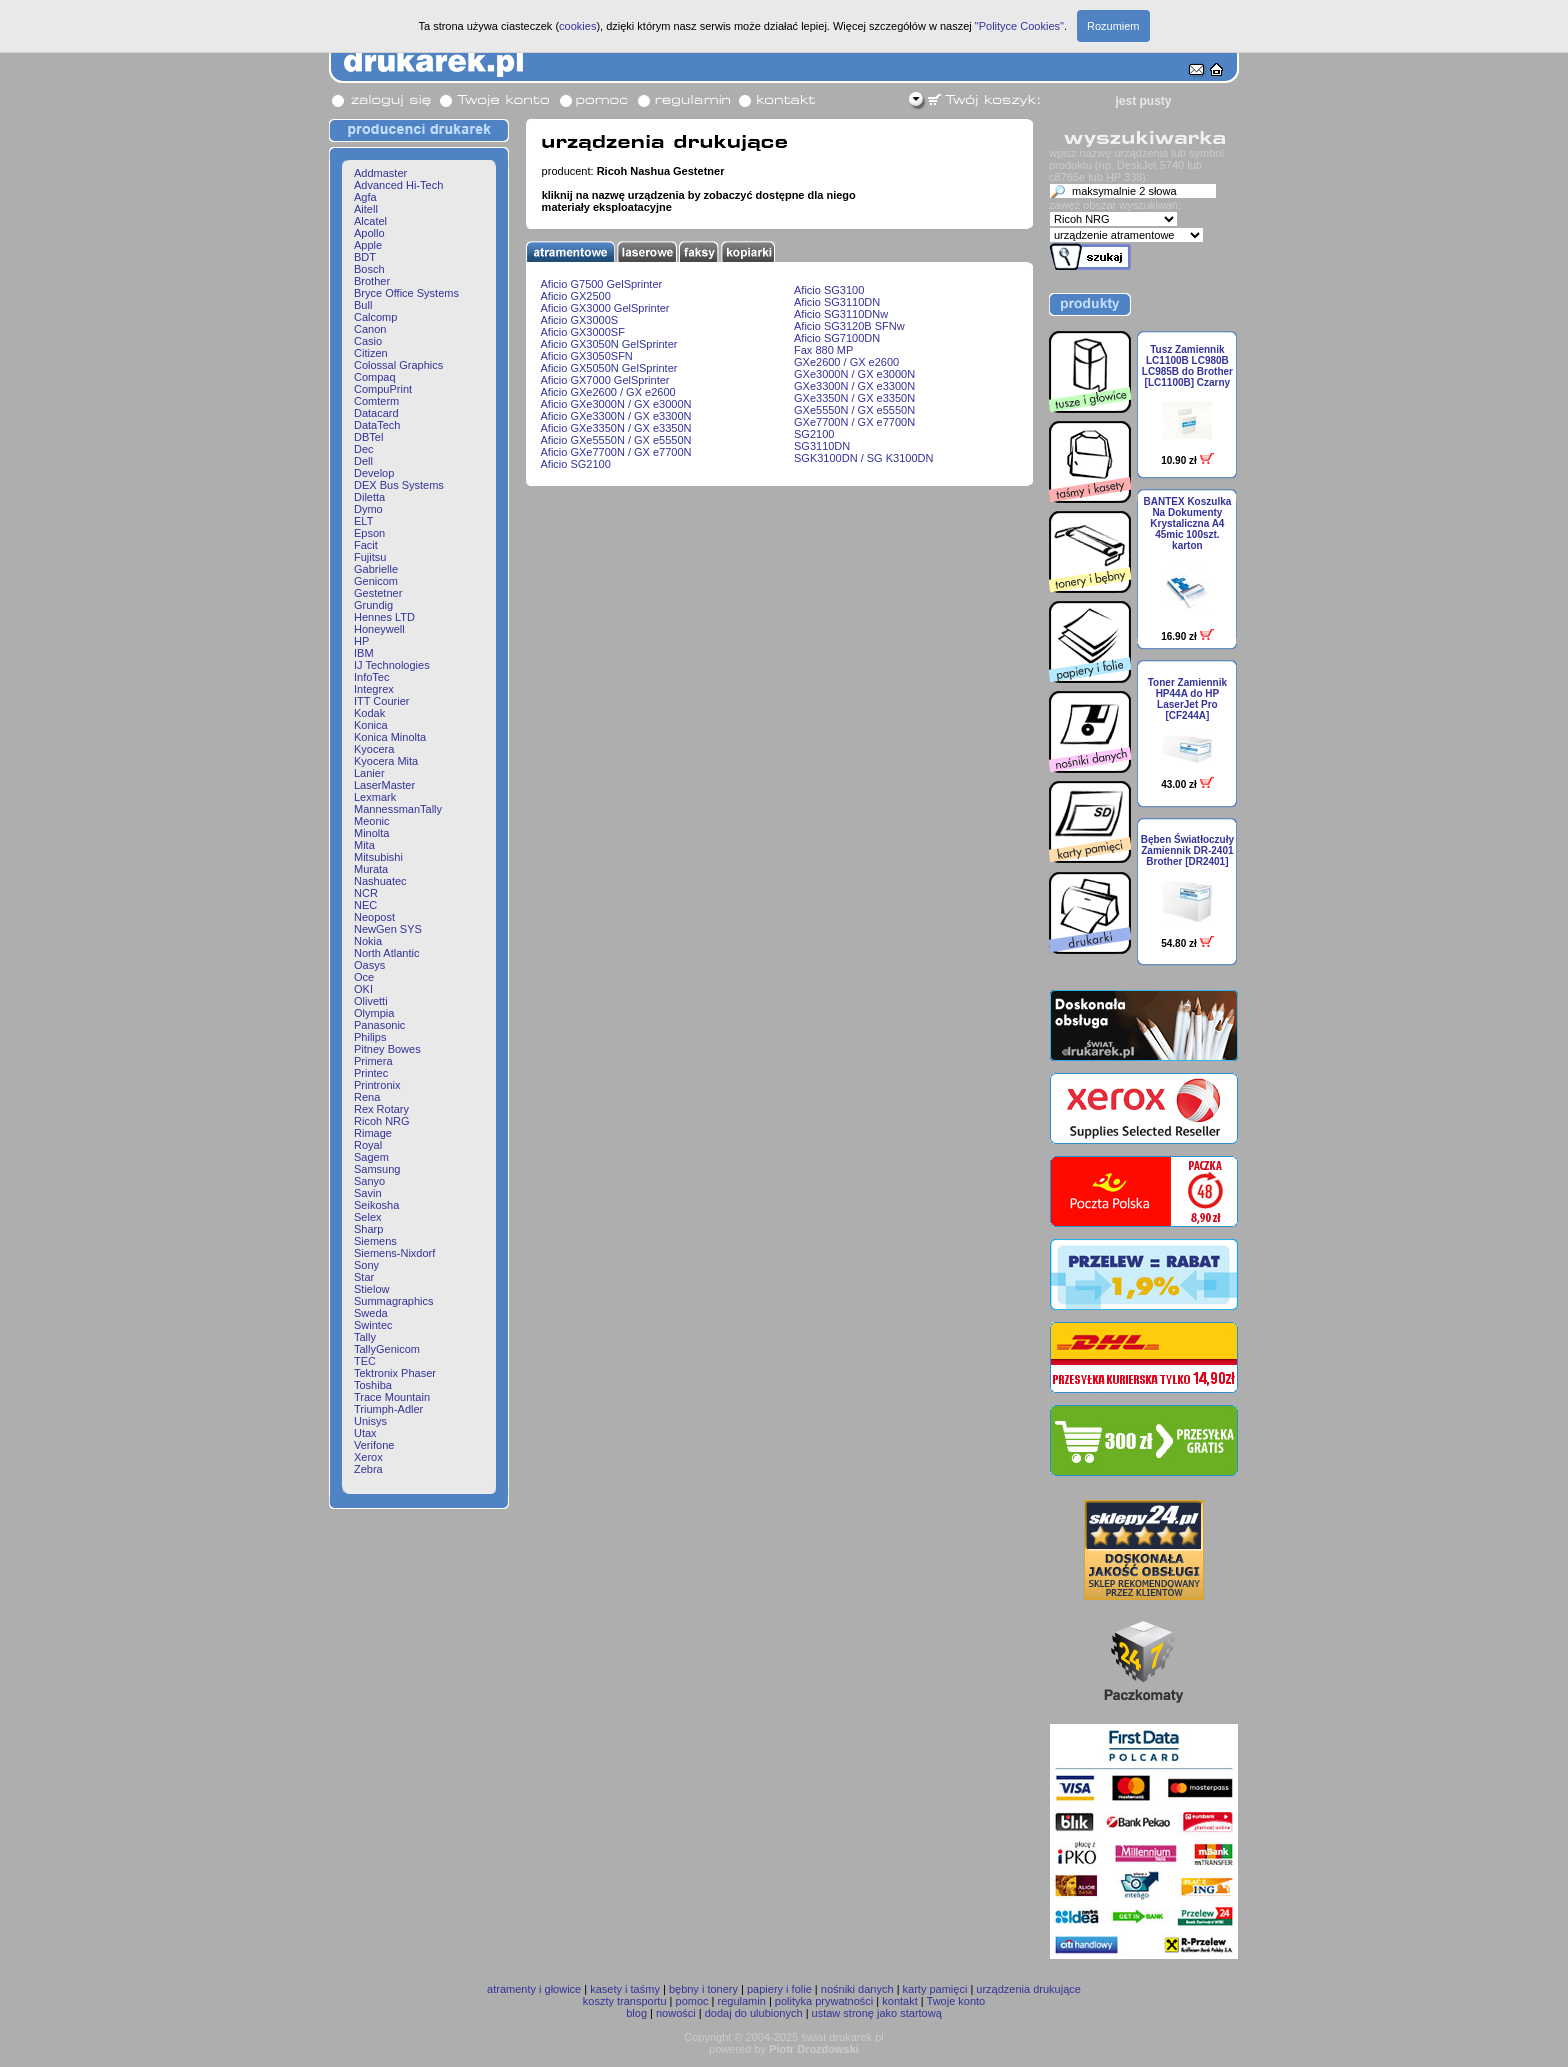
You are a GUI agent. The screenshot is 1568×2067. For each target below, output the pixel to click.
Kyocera (374, 749)
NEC (365, 905)
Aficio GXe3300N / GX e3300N (616, 416)
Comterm (376, 401)
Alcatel (370, 221)
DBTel (368, 437)
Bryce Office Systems (406, 293)
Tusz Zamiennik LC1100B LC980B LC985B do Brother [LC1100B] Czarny (1187, 366)
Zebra (368, 1469)
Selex (368, 1217)
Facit (366, 545)
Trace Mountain (392, 1397)
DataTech (377, 425)
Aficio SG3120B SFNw (849, 326)
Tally (365, 1337)
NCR (366, 893)
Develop (374, 473)
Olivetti (371, 1001)
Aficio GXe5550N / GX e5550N (616, 440)
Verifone (374, 1445)
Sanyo (369, 1181)
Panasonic (379, 1025)
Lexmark (375, 797)
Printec (371, 1073)
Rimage (373, 1133)
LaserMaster (384, 785)
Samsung (377, 1169)
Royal (368, 1145)
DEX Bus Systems (399, 485)
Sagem (371, 1157)
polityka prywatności (824, 2001)
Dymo (368, 509)
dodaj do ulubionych (754, 2013)
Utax (365, 1433)
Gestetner (378, 593)
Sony (366, 1265)
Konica (371, 725)
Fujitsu (370, 557)
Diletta (369, 497)
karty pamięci (935, 1989)
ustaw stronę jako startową (877, 2013)
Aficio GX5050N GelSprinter (609, 368)
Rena (367, 1097)
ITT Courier (381, 701)
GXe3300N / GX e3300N (854, 386)
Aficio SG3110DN (837, 302)
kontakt (899, 2001)
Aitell (366, 209)
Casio (368, 341)
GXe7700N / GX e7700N (854, 422)
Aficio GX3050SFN (587, 356)
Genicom (376, 581)
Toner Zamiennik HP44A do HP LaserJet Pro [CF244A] (1187, 699)
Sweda (371, 1313)
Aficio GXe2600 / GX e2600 (608, 392)
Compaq (375, 377)
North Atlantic (386, 953)
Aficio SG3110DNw (841, 314)
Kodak (369, 713)
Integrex (374, 689)
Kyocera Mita (386, 761)
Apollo (369, 233)
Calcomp (375, 317)
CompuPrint (383, 389)
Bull (363, 305)
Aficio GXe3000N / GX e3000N (616, 404)
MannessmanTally (398, 809)
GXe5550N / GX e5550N (854, 410)
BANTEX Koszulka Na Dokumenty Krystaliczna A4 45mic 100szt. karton (1187, 523)
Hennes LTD (384, 617)
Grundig (373, 605)
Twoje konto (956, 2001)
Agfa (365, 197)
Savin (368, 1193)
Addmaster (380, 173)
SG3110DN (822, 446)
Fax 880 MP (823, 350)
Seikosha (376, 1205)
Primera (373, 1061)
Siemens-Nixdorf (394, 1253)
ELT (363, 521)
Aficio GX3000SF (583, 332)
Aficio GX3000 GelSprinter (605, 308)
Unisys (370, 1421)
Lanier (369, 773)
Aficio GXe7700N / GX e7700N (616, 452)
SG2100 (814, 434)
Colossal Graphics (398, 365)
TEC (365, 1361)
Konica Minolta (390, 737)
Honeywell (379, 629)
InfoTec (371, 677)
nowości (676, 2013)
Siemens (375, 1241)
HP (361, 641)
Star (364, 1277)
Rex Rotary (381, 1109)
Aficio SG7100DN (837, 338)
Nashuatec (380, 881)
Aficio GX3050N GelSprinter (609, 344)
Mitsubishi (378, 857)
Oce (364, 977)
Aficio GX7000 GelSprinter (605, 380)
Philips (370, 1037)
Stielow (371, 1289)
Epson (369, 533)
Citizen (371, 353)
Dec (364, 449)
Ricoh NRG (382, 1121)
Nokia (368, 941)
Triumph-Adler (388, 1409)
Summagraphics (393, 1301)
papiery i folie (779, 1989)
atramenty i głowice (534, 1989)
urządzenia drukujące (1028, 1989)
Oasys (369, 965)
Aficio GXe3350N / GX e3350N (616, 428)
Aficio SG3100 (829, 290)
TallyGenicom (387, 1349)
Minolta (371, 833)
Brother (372, 281)
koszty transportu (625, 2001)
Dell (363, 461)
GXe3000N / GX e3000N (854, 374)
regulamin (742, 2001)
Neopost (374, 917)
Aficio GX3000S (580, 320)
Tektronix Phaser (395, 1373)
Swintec (373, 1325)
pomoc (692, 2001)
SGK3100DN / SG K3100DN (863, 458)
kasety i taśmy (625, 1989)
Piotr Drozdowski (814, 2049)
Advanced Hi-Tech (398, 185)
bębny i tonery (703, 1989)
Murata (371, 869)
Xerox (368, 1457)
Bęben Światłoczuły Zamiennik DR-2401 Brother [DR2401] (1187, 850)
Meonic (371, 821)
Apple (368, 245)
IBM (364, 653)
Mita (364, 845)
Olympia (374, 1013)
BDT (365, 257)
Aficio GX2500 (576, 296)
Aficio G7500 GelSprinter (602, 284)
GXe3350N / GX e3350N (854, 398)
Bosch (369, 269)
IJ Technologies (392, 665)
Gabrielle (376, 569)
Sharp (368, 1229)
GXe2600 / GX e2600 (846, 362)
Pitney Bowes (387, 1049)
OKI (363, 989)
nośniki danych (857, 1989)
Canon (370, 329)
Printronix (377, 1085)
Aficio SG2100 (576, 464)
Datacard (376, 413)
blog (636, 2013)
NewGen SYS (388, 929)
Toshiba (373, 1385)
